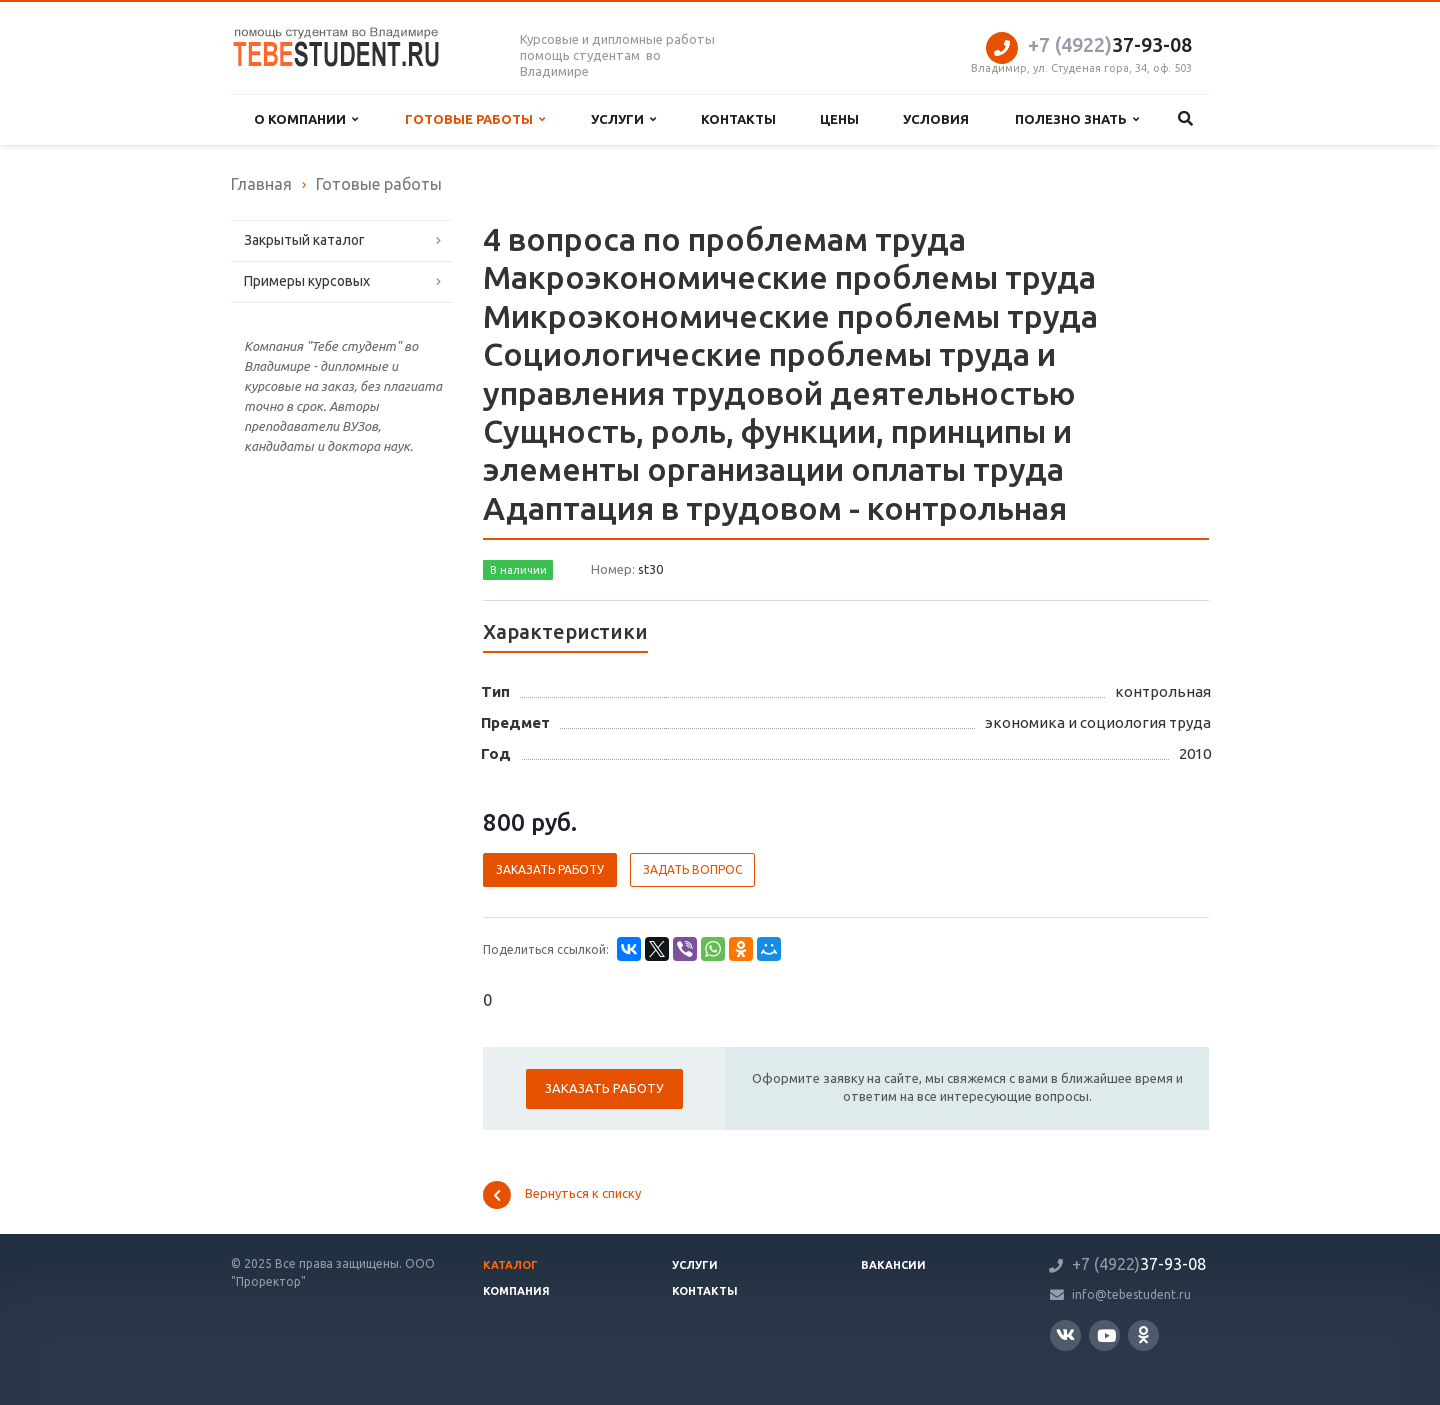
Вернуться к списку (562, 1195)
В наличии (518, 570)
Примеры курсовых (307, 281)
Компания (516, 1291)
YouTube (1106, 1335)
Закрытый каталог (304, 240)
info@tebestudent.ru (1131, 1294)
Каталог (510, 1265)
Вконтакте (1065, 1334)
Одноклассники (1143, 1334)
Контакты (738, 119)
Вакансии (893, 1265)
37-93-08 (1110, 44)
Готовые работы (475, 119)
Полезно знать (1077, 119)
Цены (839, 119)
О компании (306, 119)
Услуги (623, 119)
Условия (936, 119)
